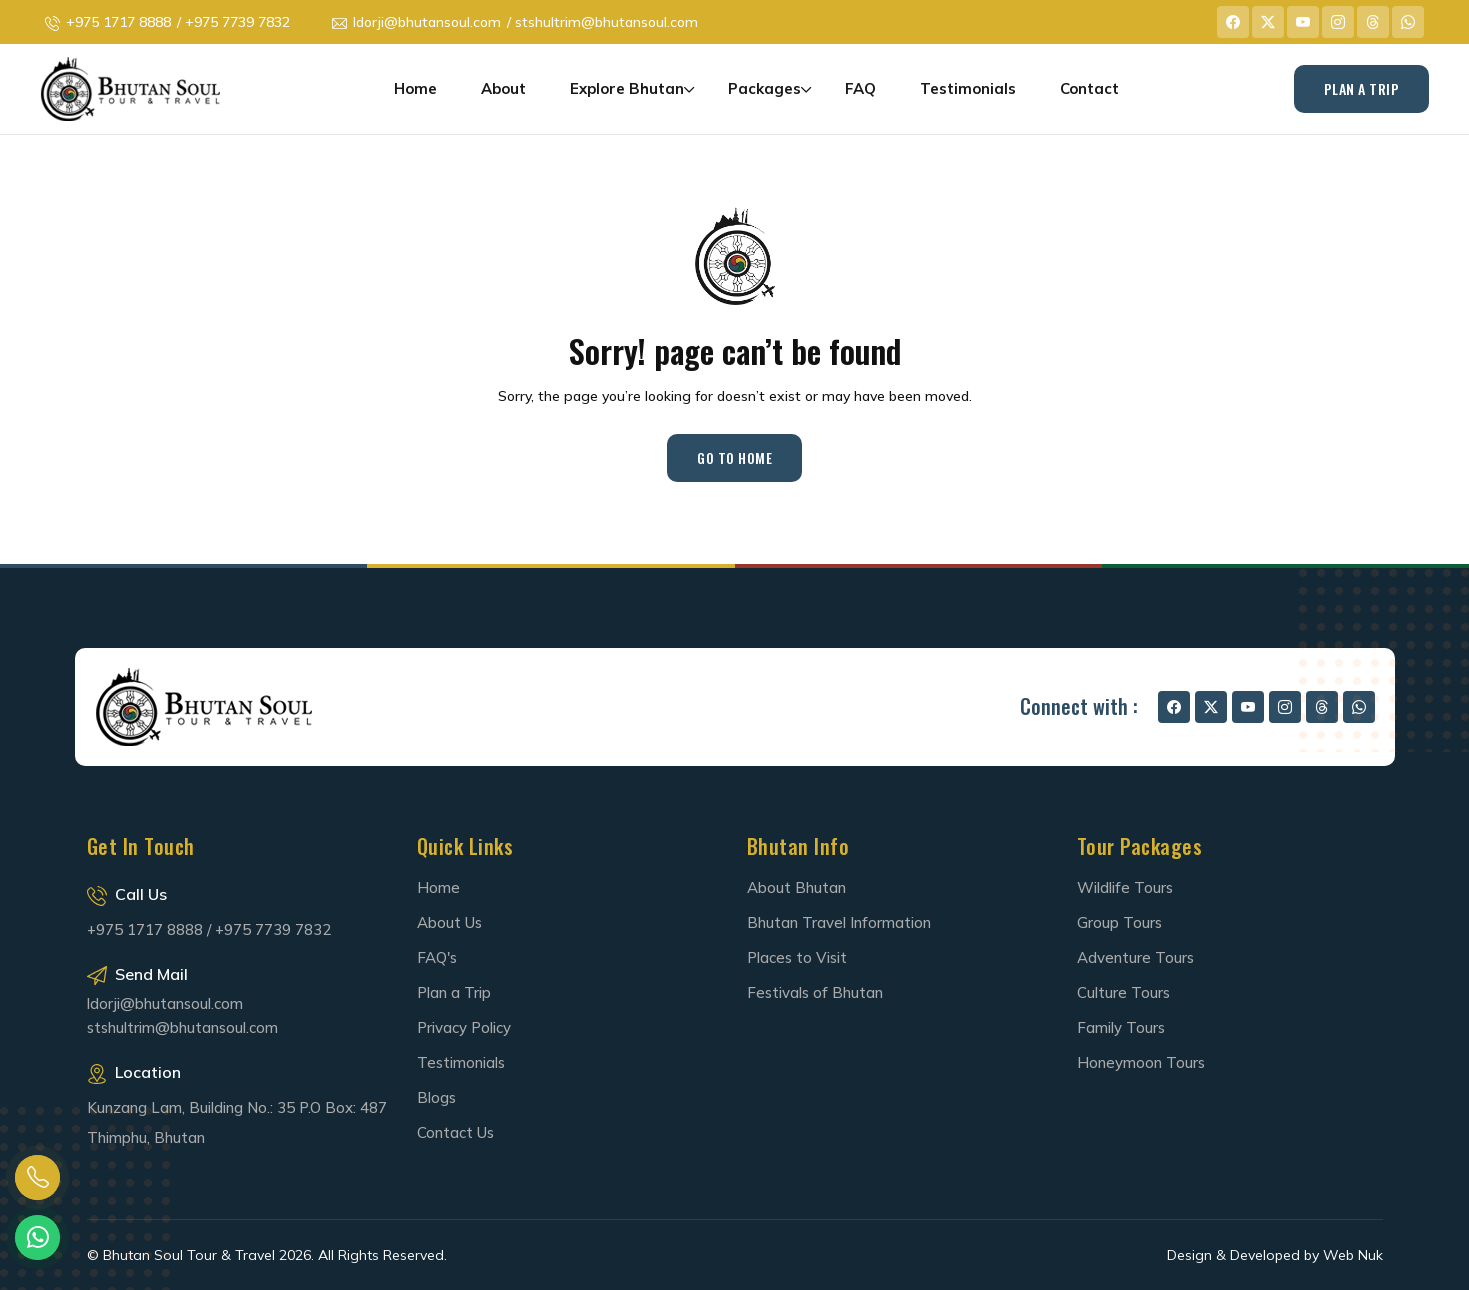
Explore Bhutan (627, 88)
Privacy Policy (464, 1027)
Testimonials (968, 88)
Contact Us (455, 1132)
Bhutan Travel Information (839, 922)
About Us (449, 922)
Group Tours (1119, 922)
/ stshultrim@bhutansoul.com (602, 22)
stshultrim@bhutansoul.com (182, 1027)
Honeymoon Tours (1141, 1062)
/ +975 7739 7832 (233, 22)
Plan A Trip (1362, 88)
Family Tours (1121, 1027)
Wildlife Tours (1125, 887)
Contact (1089, 88)
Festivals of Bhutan (815, 992)
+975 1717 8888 (118, 22)
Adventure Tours (1135, 957)
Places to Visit (797, 957)
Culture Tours (1123, 992)
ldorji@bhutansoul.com (427, 22)
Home (415, 88)
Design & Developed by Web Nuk (1275, 1255)
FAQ (860, 88)
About (503, 88)
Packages (764, 88)
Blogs (436, 1097)
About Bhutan (796, 887)
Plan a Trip (454, 992)
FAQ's (437, 957)
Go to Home (734, 457)
